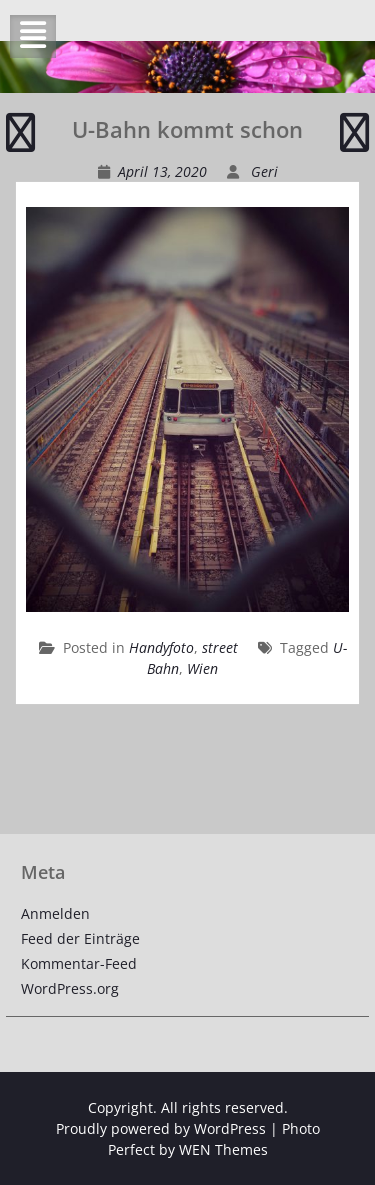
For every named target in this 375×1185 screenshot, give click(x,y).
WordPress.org (70, 988)
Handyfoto (161, 647)
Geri (264, 171)
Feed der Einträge (80, 938)
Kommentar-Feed (79, 963)
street (220, 647)
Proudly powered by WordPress (161, 1128)
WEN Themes (223, 1149)
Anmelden (55, 913)
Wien (202, 668)
